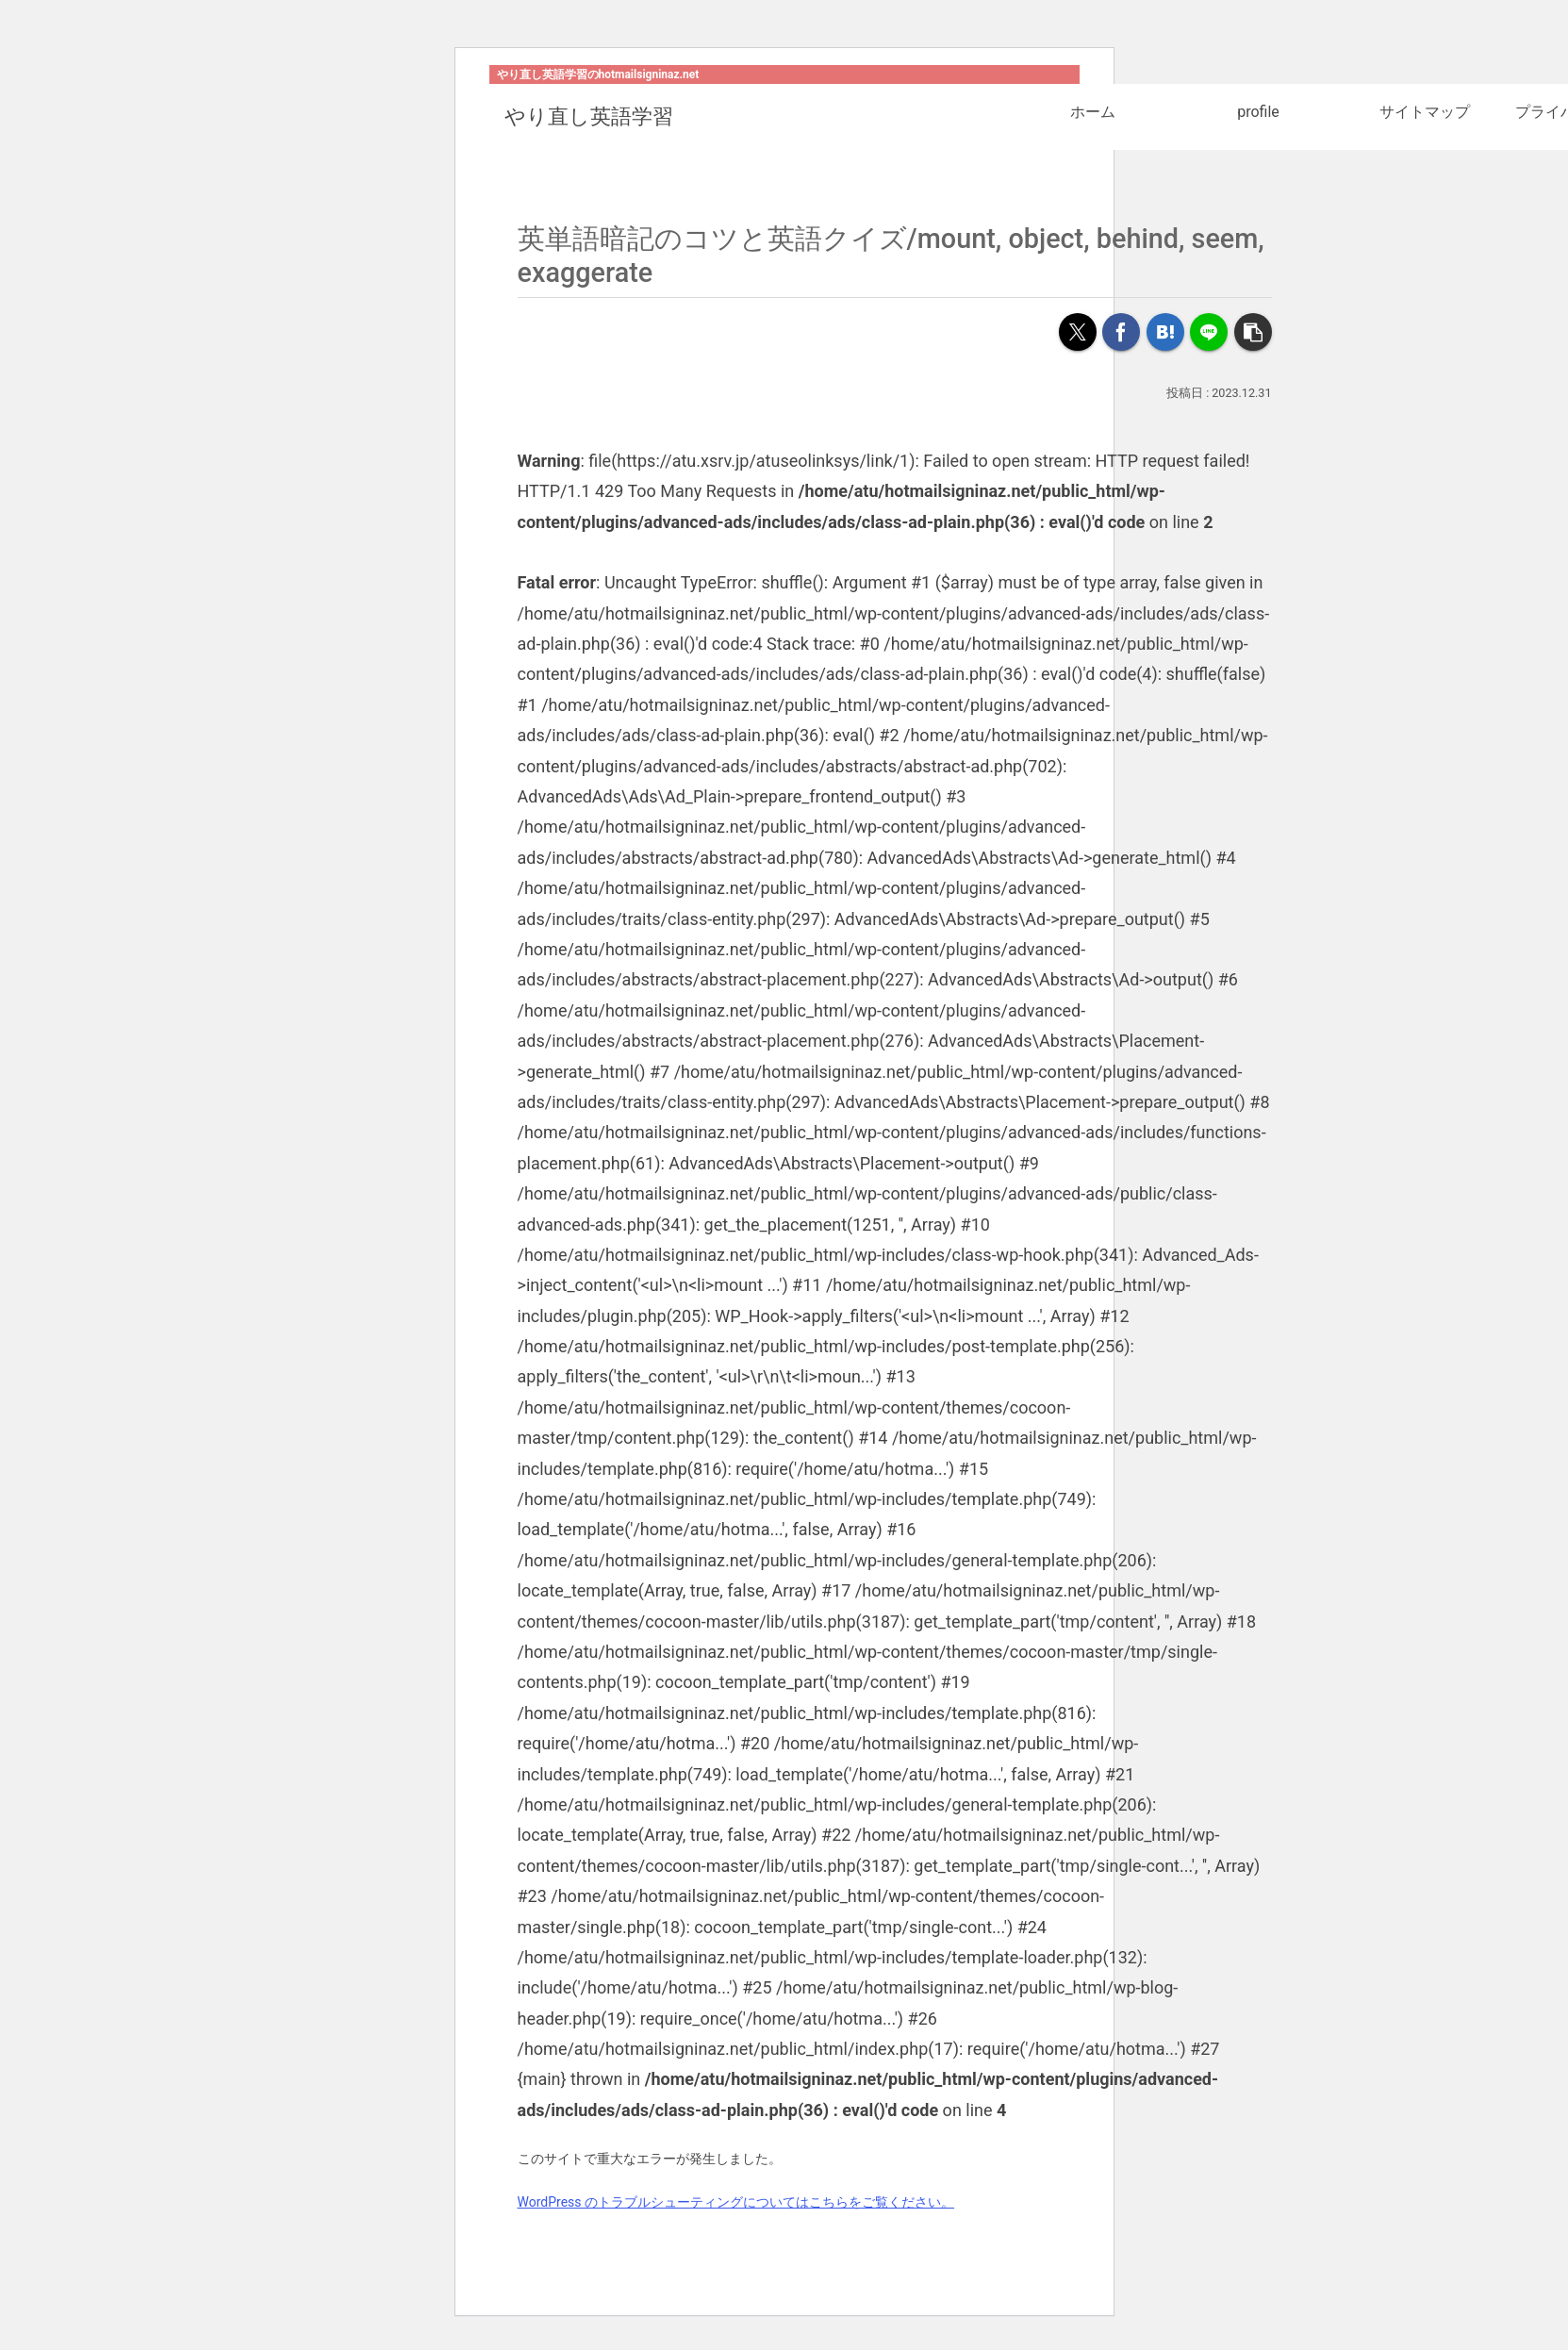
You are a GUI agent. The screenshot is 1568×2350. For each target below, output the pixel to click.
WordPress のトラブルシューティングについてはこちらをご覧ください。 (736, 2201)
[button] (1253, 332)
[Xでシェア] (1078, 332)
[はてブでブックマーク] (1165, 332)
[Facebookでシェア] (1121, 332)
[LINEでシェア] (1209, 332)
